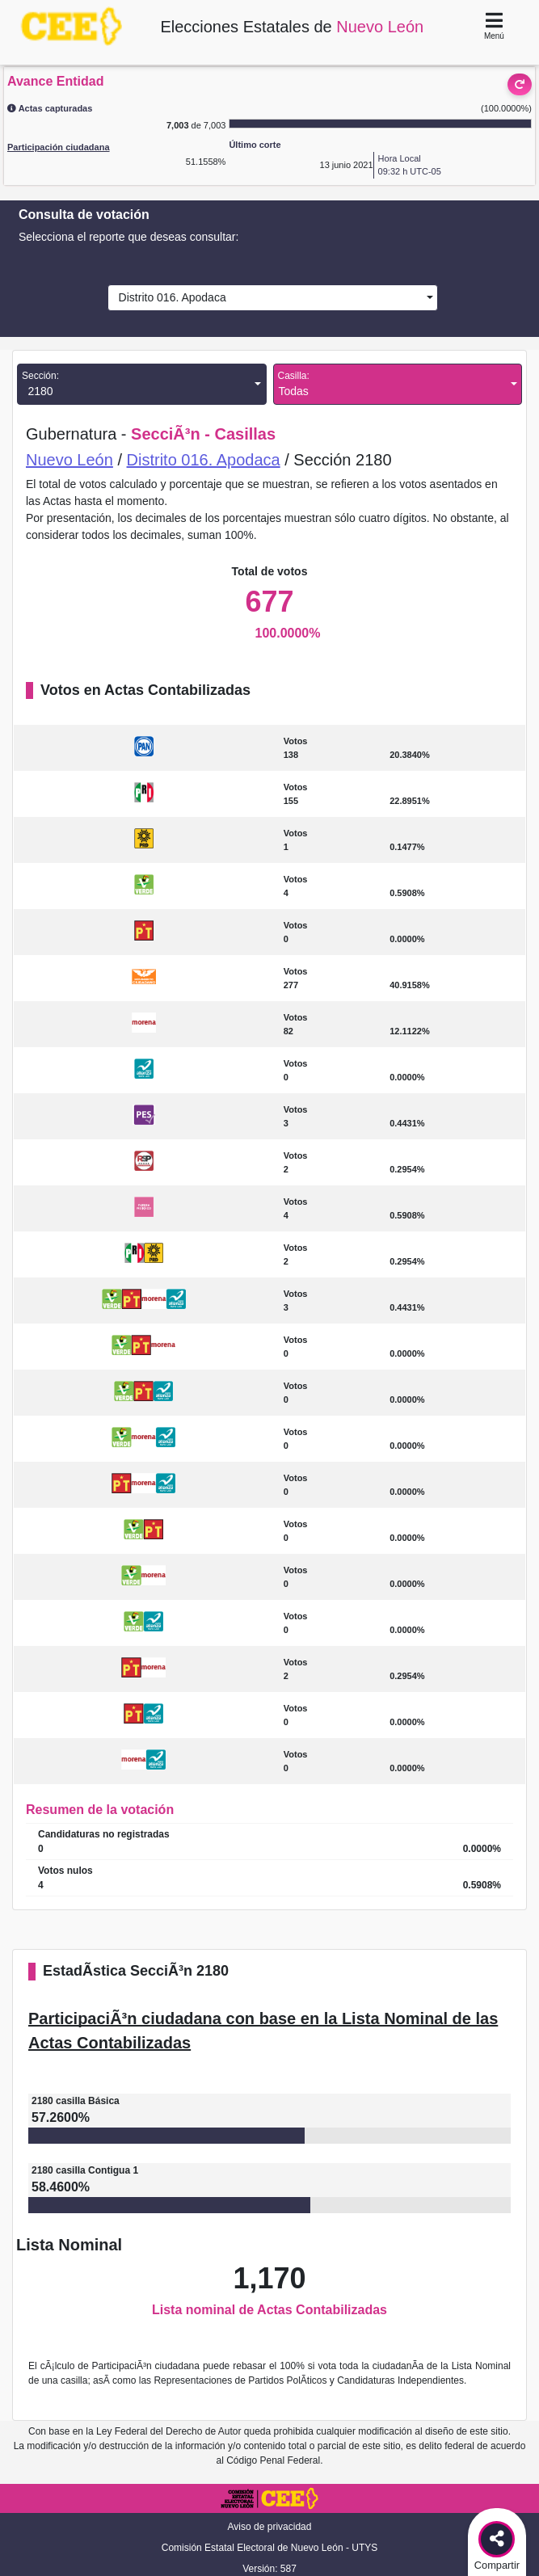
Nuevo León (69, 460)
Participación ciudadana (58, 147)
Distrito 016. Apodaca (169, 297)
